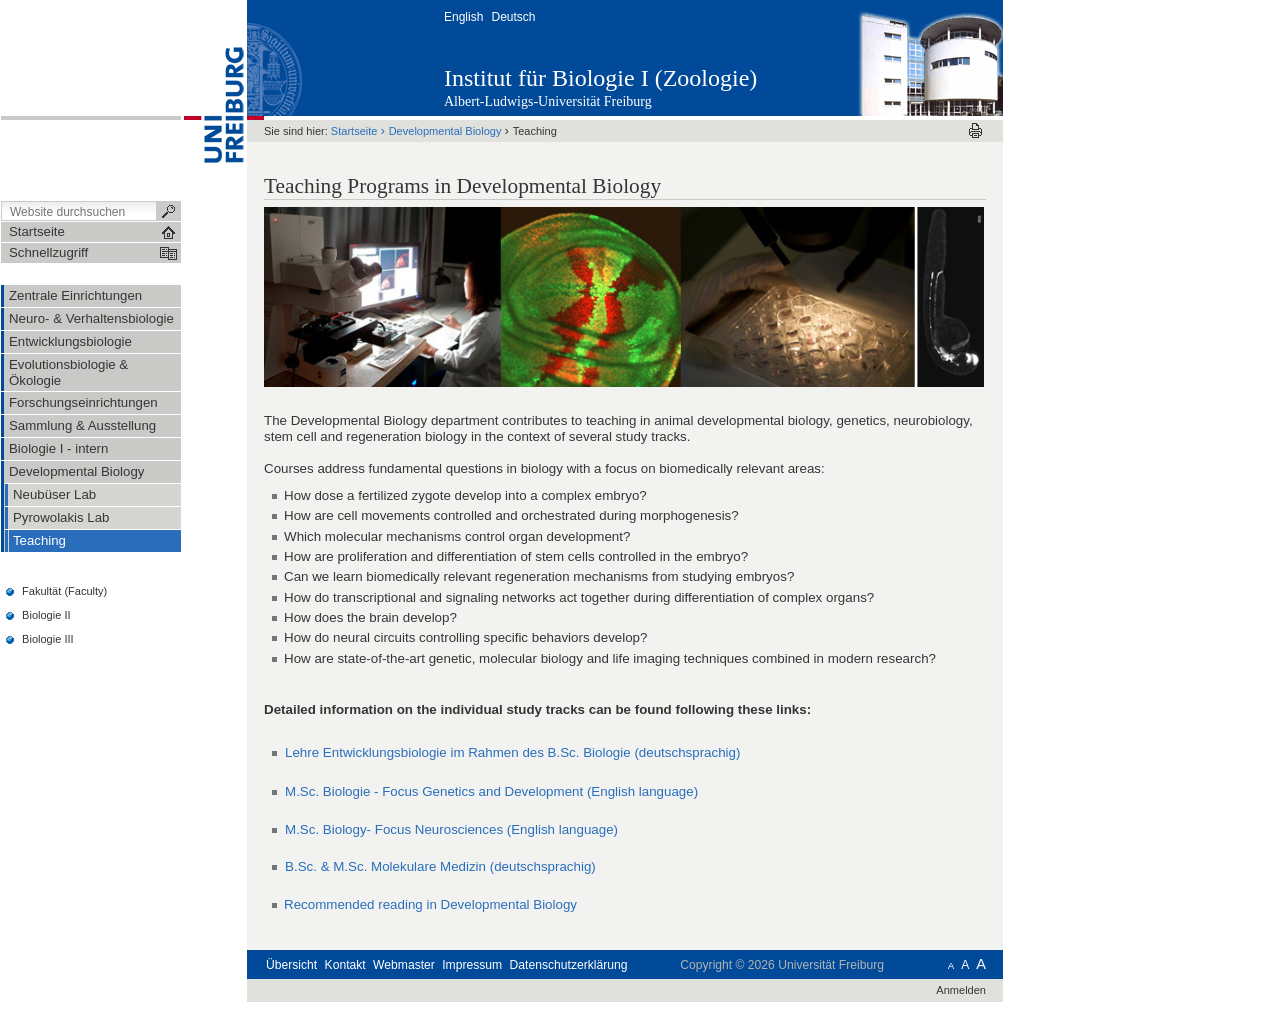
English (463, 17)
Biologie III (48, 639)
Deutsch (513, 17)
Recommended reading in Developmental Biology (430, 904)
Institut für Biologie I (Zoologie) (600, 78)
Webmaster (404, 965)
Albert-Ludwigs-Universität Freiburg (548, 101)
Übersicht (291, 965)
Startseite (354, 131)
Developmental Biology (445, 131)
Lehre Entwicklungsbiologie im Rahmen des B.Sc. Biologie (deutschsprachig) (512, 752)
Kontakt (345, 965)
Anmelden (961, 990)
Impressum (472, 965)
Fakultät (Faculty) (64, 591)
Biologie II (46, 615)
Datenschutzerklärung (569, 965)
